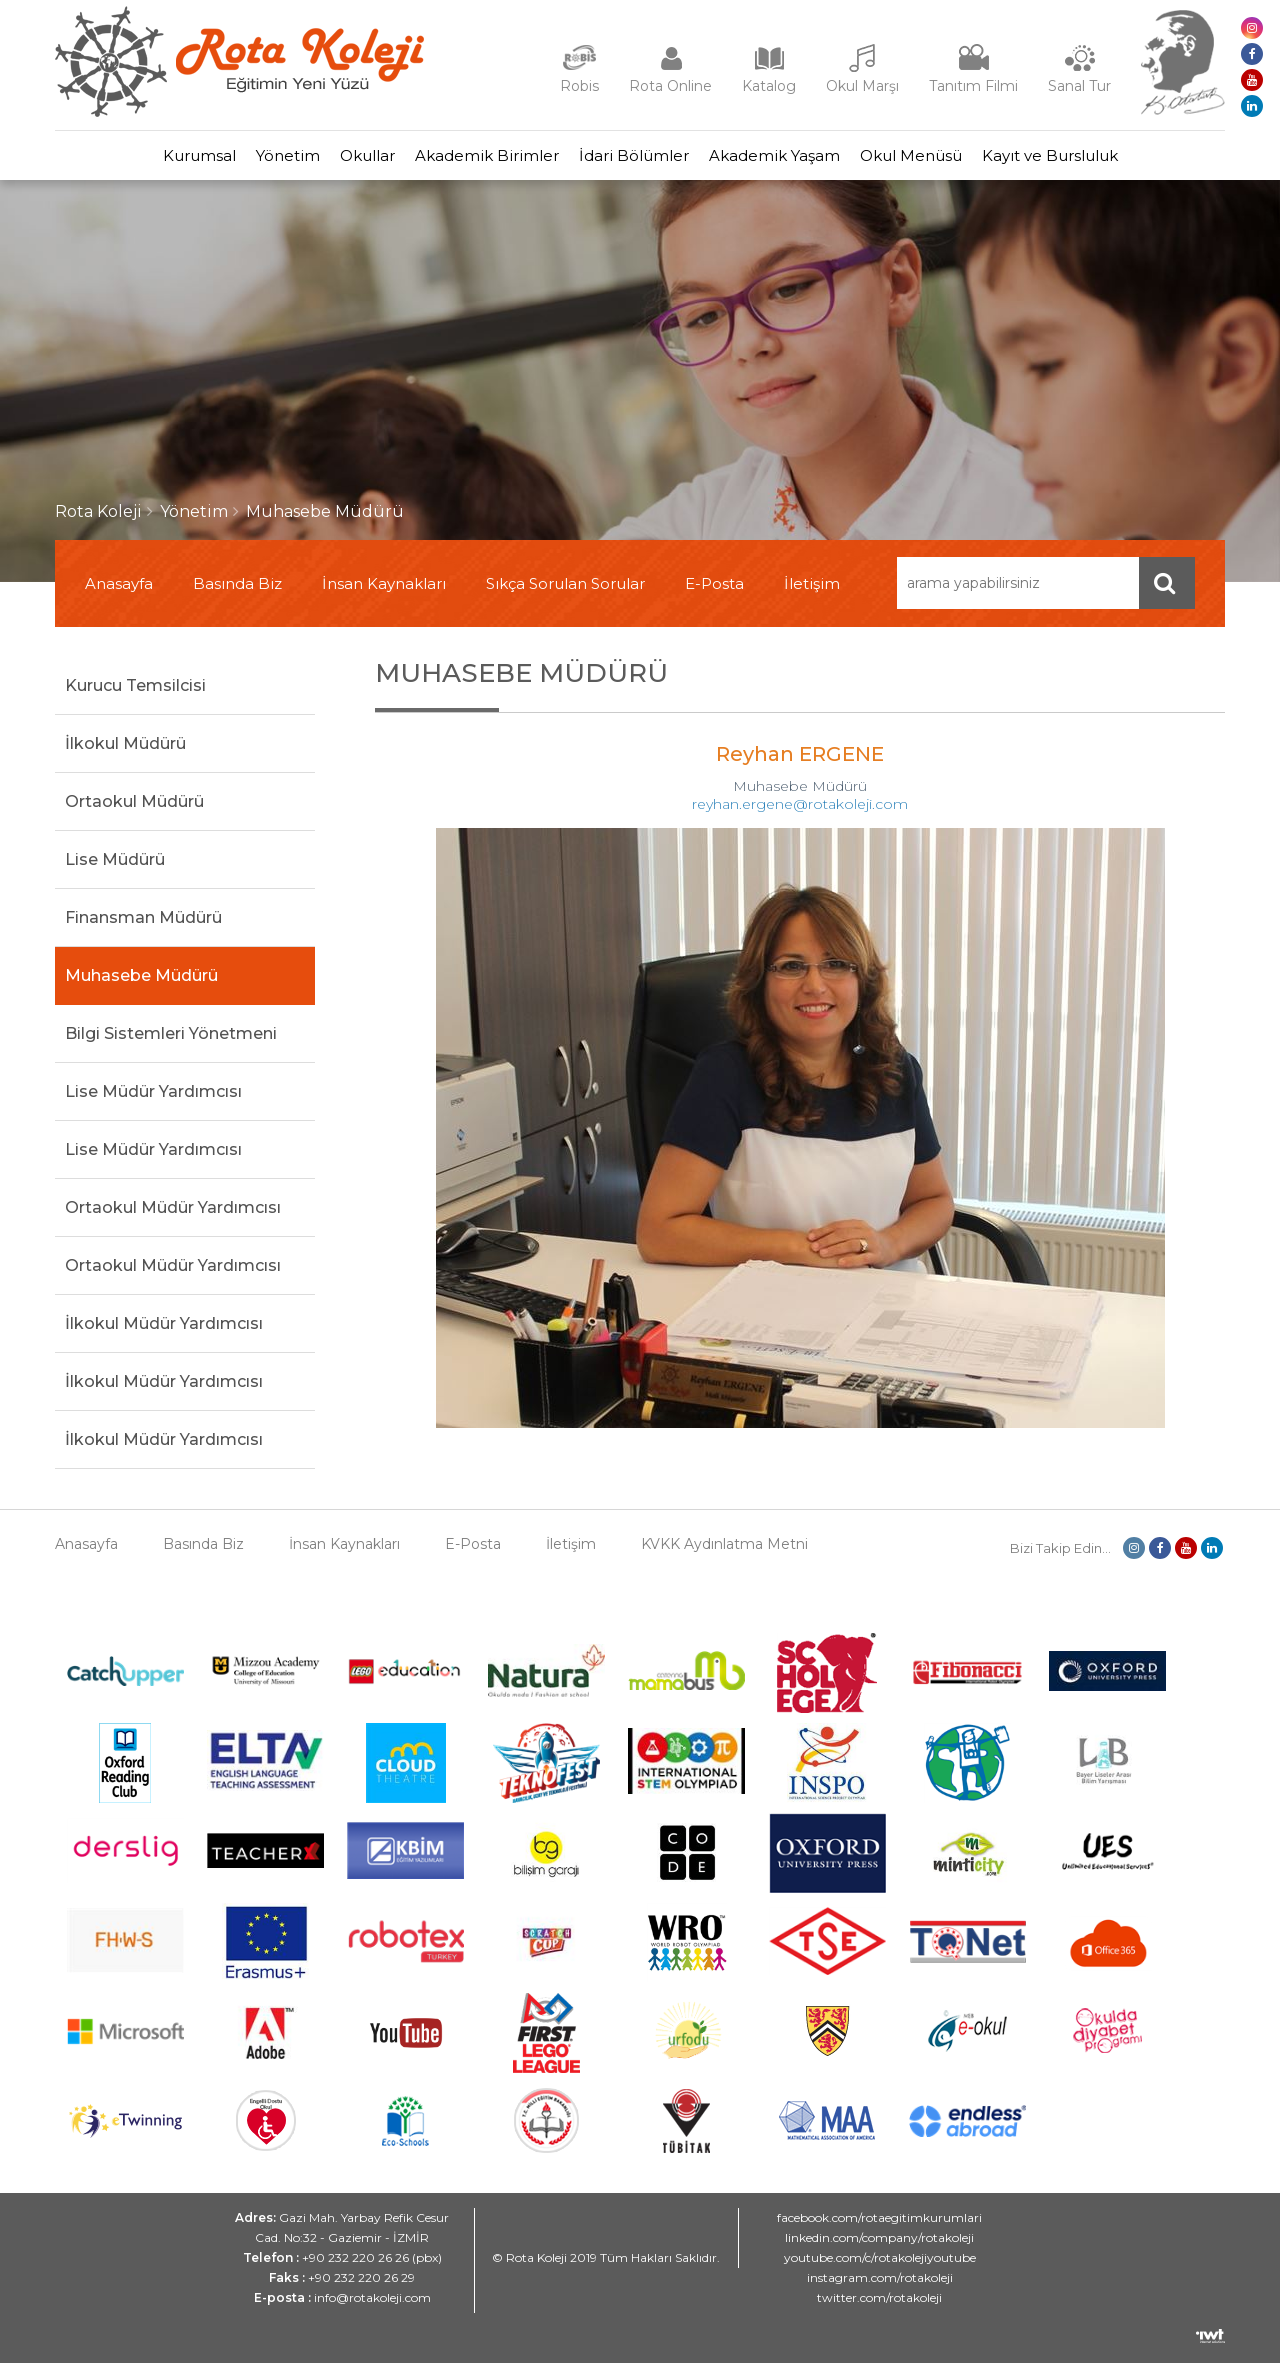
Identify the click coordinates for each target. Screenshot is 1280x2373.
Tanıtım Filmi (973, 86)
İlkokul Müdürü (125, 753)
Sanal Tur (1079, 86)
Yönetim (238, 160)
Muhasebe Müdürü (325, 521)
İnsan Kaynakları (384, 593)
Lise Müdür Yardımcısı (153, 1101)
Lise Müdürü (115, 869)
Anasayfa (119, 593)
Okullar (337, 160)
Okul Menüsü (961, 160)
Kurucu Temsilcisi (135, 695)
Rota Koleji (98, 521)
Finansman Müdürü (143, 927)
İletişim (812, 593)
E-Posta (714, 593)
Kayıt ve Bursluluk (1120, 160)
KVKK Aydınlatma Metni (724, 1554)
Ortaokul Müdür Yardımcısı (173, 1217)
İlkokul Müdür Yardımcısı (164, 1333)
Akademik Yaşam (804, 160)
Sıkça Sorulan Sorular (565, 593)
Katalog (769, 86)
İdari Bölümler (644, 160)
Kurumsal (129, 160)
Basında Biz (237, 593)
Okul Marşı (862, 86)
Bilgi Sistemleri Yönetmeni (171, 1043)
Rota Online (670, 86)
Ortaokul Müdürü (134, 811)
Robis (579, 86)
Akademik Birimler (477, 160)
